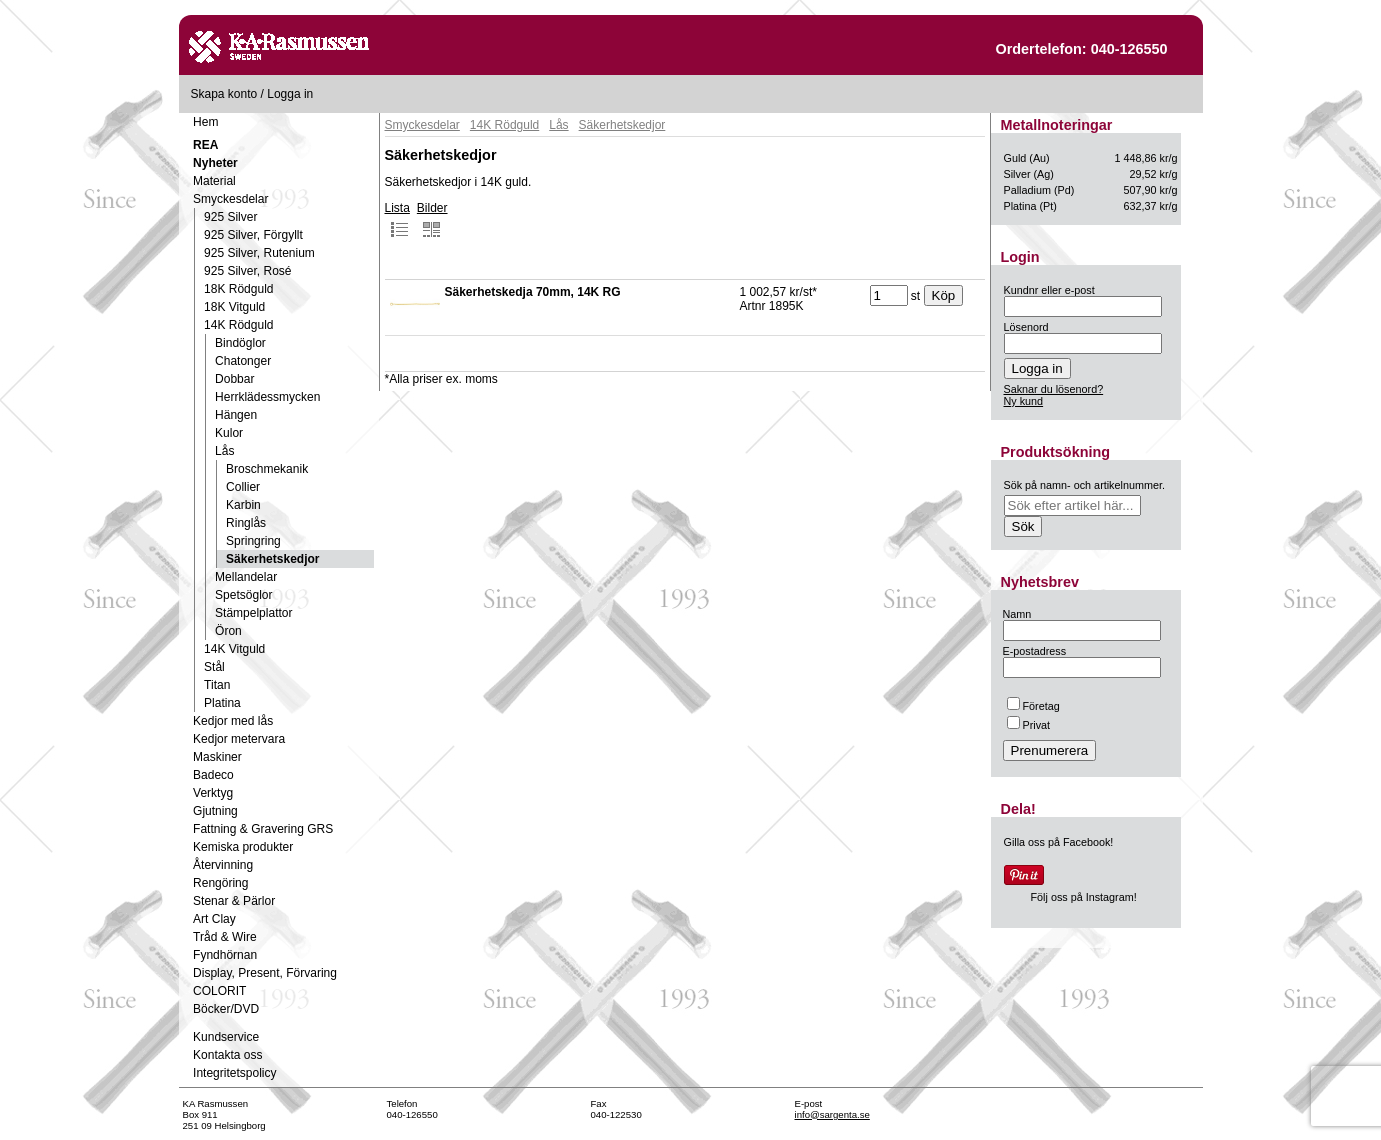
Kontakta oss (227, 1055)
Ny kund (1024, 401)
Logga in (290, 94)
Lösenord (1026, 327)
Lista (397, 220)
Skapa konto (224, 94)
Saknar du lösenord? (1054, 389)
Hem (205, 122)
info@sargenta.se (832, 1114)
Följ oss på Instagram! (1084, 897)
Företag (1033, 706)
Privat (1029, 725)
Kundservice (226, 1037)
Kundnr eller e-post (1049, 290)
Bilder (432, 220)
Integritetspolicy (234, 1073)
